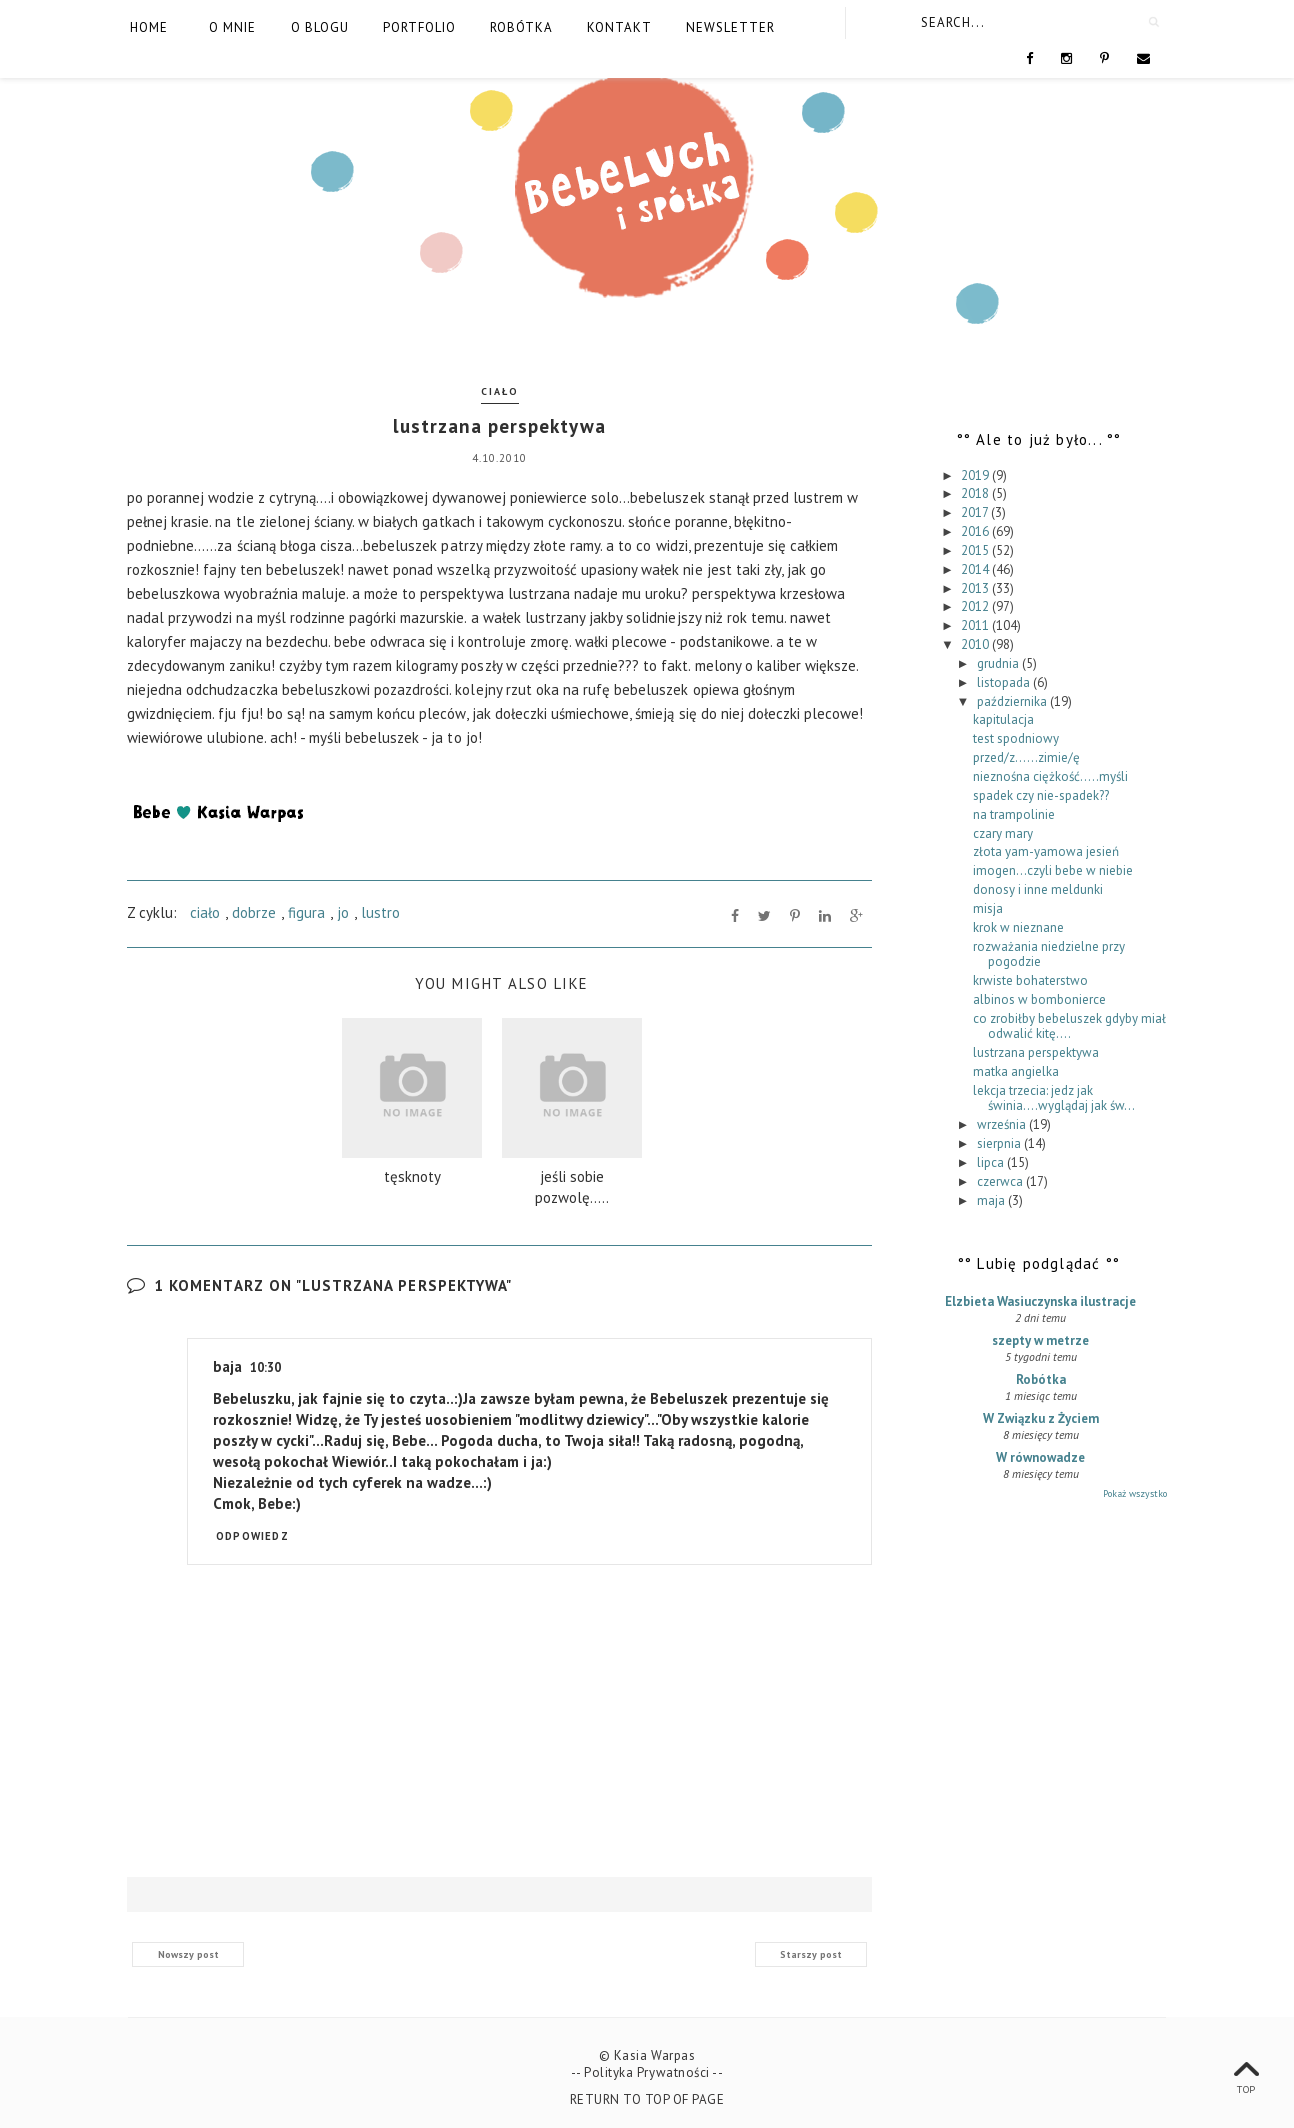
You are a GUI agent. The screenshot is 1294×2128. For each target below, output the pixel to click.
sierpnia (1000, 1143)
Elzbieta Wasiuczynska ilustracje (1040, 1301)
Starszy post (811, 1954)
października (1013, 701)
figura (306, 912)
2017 (976, 512)
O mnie (232, 27)
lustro (380, 912)
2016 (976, 531)
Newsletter (730, 27)
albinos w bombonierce (1039, 999)
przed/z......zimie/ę (1026, 757)
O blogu (320, 27)
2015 (976, 550)
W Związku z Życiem (1041, 1418)
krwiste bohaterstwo (1030, 980)
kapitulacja (1003, 719)
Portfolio (419, 27)
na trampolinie (1014, 814)
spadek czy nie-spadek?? (1041, 795)
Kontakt (619, 27)
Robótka (521, 27)
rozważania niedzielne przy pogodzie (1049, 954)
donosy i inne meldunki (1038, 889)
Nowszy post (188, 1954)
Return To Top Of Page (647, 2099)
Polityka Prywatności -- (653, 2072)
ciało (500, 391)
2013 (976, 588)
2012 (976, 606)
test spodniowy (1016, 738)
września (1003, 1124)
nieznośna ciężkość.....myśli (1050, 776)
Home (149, 27)
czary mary (1003, 833)
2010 (976, 644)
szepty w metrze (1040, 1340)
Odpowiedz (252, 1536)
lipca (992, 1162)
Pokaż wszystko (1135, 1493)
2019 (976, 475)
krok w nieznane (1018, 927)
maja (992, 1200)
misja (988, 908)
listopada (1005, 682)
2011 (976, 625)
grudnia (999, 663)
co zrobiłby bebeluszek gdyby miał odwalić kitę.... (1069, 1026)
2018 (976, 493)
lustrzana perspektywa (1036, 1052)
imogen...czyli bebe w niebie (1053, 870)
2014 (976, 569)
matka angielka (1016, 1071)
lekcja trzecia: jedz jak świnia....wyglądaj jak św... (1054, 1098)
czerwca (1001, 1181)
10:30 (265, 1367)
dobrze (254, 912)
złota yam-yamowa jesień (1046, 851)
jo (343, 912)
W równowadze (1040, 1457)
